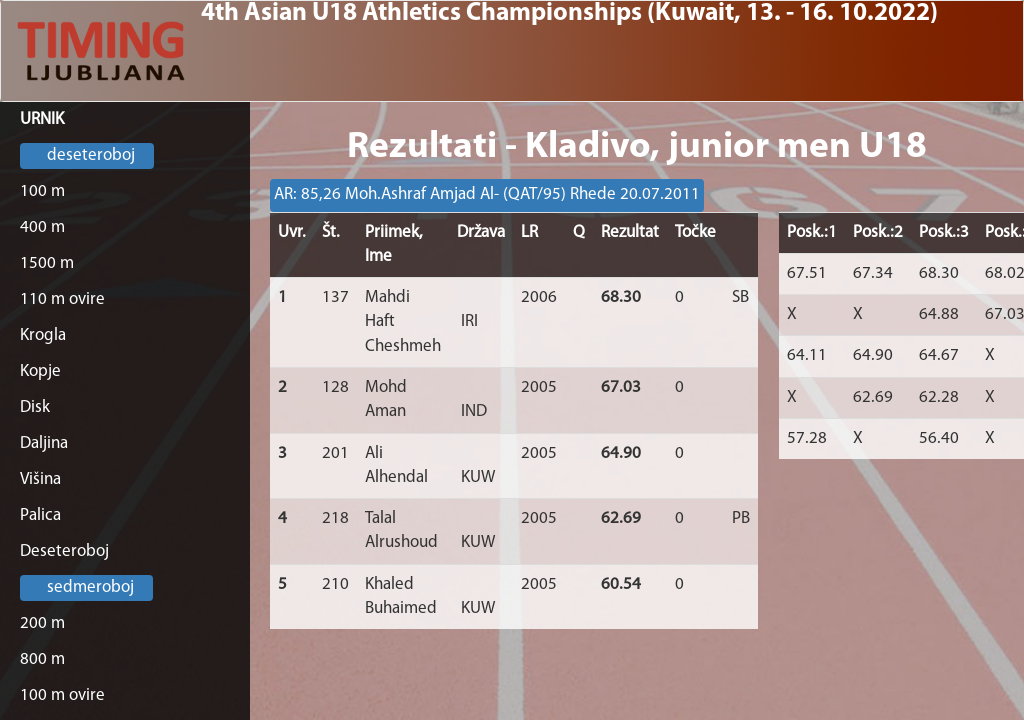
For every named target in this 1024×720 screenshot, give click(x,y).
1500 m (47, 263)
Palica (40, 515)
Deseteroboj (64, 551)
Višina (40, 479)
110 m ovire (62, 299)
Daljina (44, 443)
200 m (42, 623)
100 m (42, 191)
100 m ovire (62, 695)
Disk (35, 407)
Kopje (40, 371)
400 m (42, 227)
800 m (42, 659)
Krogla (43, 335)
